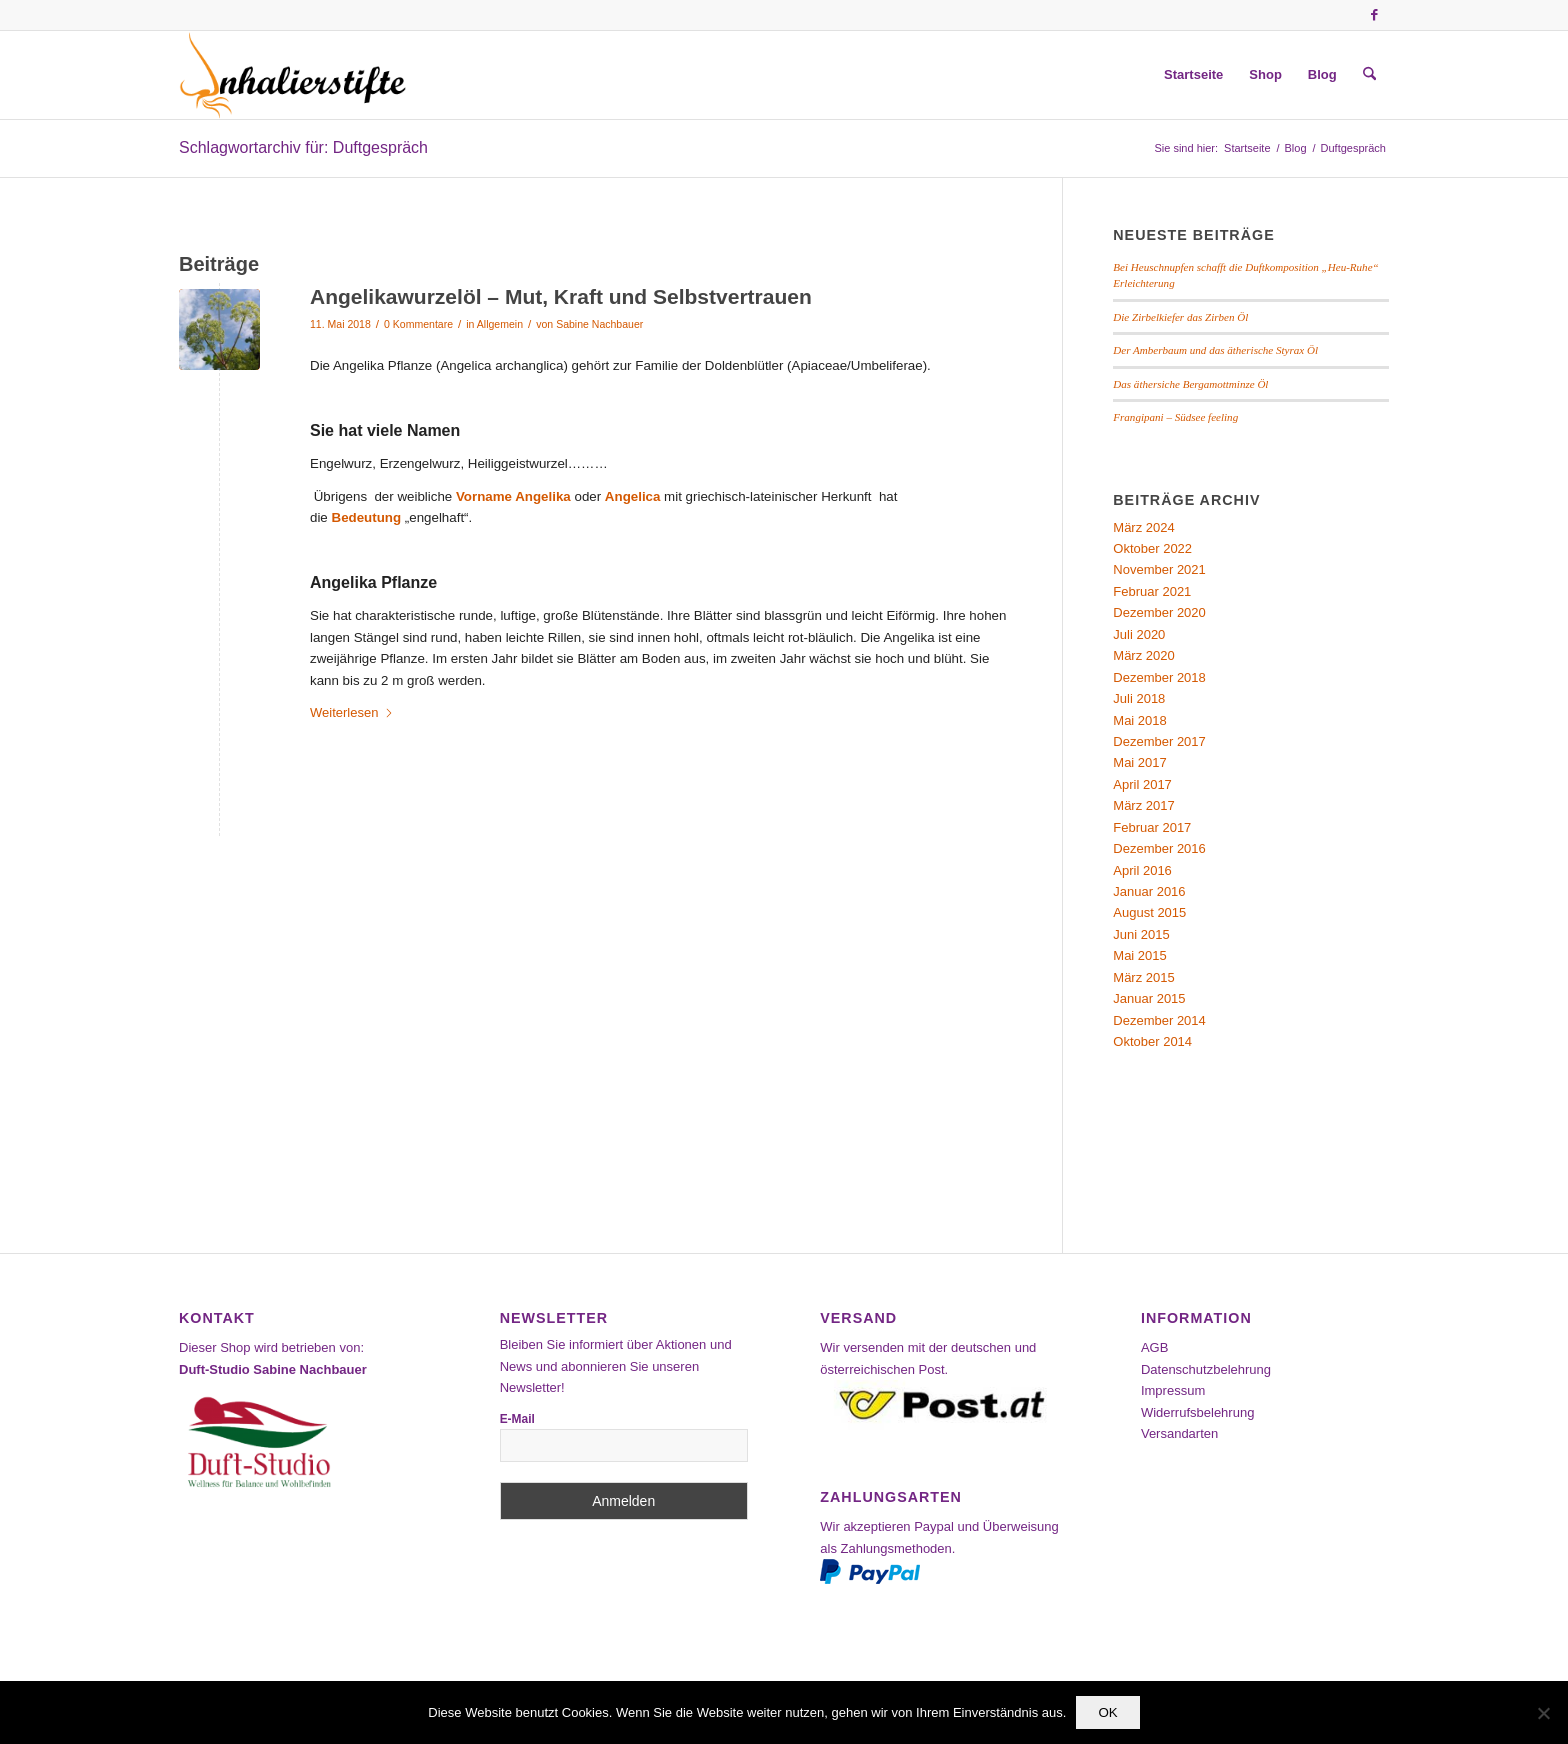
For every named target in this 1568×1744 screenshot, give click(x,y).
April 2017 (1142, 784)
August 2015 (1149, 912)
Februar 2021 (1152, 591)
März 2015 (1143, 977)
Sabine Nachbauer (599, 324)
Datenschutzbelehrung (1206, 1369)
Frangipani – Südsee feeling (1175, 417)
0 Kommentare (418, 324)
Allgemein (500, 324)
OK (1107, 1712)
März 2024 (1143, 527)
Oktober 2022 (1152, 548)
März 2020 (1143, 655)
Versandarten (1179, 1433)
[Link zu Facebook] (1374, 15)
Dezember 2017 (1159, 741)
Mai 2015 (1139, 955)
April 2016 (1142, 870)
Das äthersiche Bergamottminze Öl (1190, 384)
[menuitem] (1193, 75)
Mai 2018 (1139, 720)
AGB (1154, 1347)
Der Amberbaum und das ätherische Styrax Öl (1215, 350)
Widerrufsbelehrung (1197, 1412)
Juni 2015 (1141, 934)
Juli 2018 (1139, 698)
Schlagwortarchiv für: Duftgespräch (303, 147)
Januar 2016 (1149, 891)
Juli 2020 (1139, 634)
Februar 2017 (1152, 827)
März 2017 (1143, 805)
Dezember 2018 (1159, 677)
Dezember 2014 (1159, 1020)
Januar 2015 (1149, 998)
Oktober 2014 (1152, 1041)
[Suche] (1369, 75)
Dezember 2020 (1159, 612)
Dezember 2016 (1159, 848)
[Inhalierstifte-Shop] (293, 75)
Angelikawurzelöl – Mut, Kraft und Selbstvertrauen (561, 296)
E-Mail (517, 1419)
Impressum (1173, 1390)
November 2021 (1159, 569)
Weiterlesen (352, 712)
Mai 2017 (1139, 762)
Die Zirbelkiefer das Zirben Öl (1180, 317)
